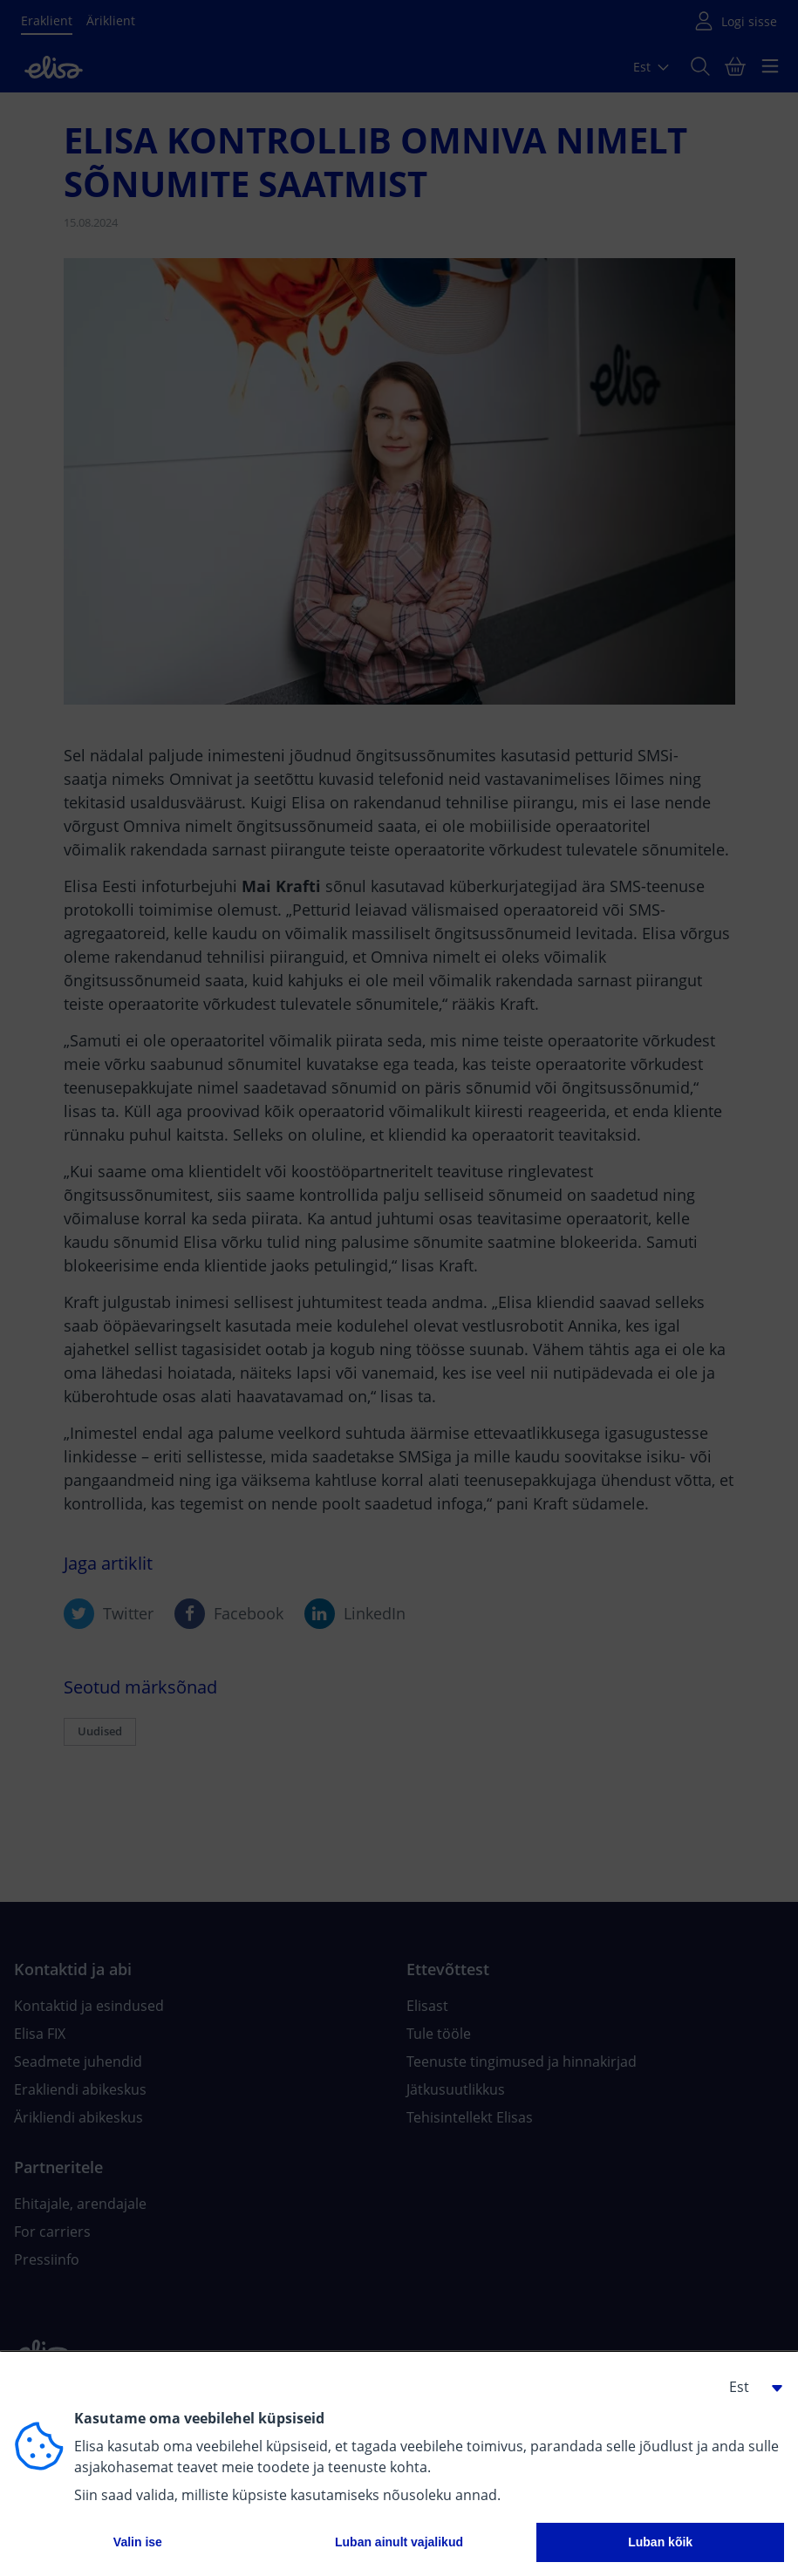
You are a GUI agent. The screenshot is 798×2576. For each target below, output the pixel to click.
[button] (749, 2387)
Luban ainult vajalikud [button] (399, 2542)
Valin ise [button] (137, 2542)
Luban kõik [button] (660, 2542)
